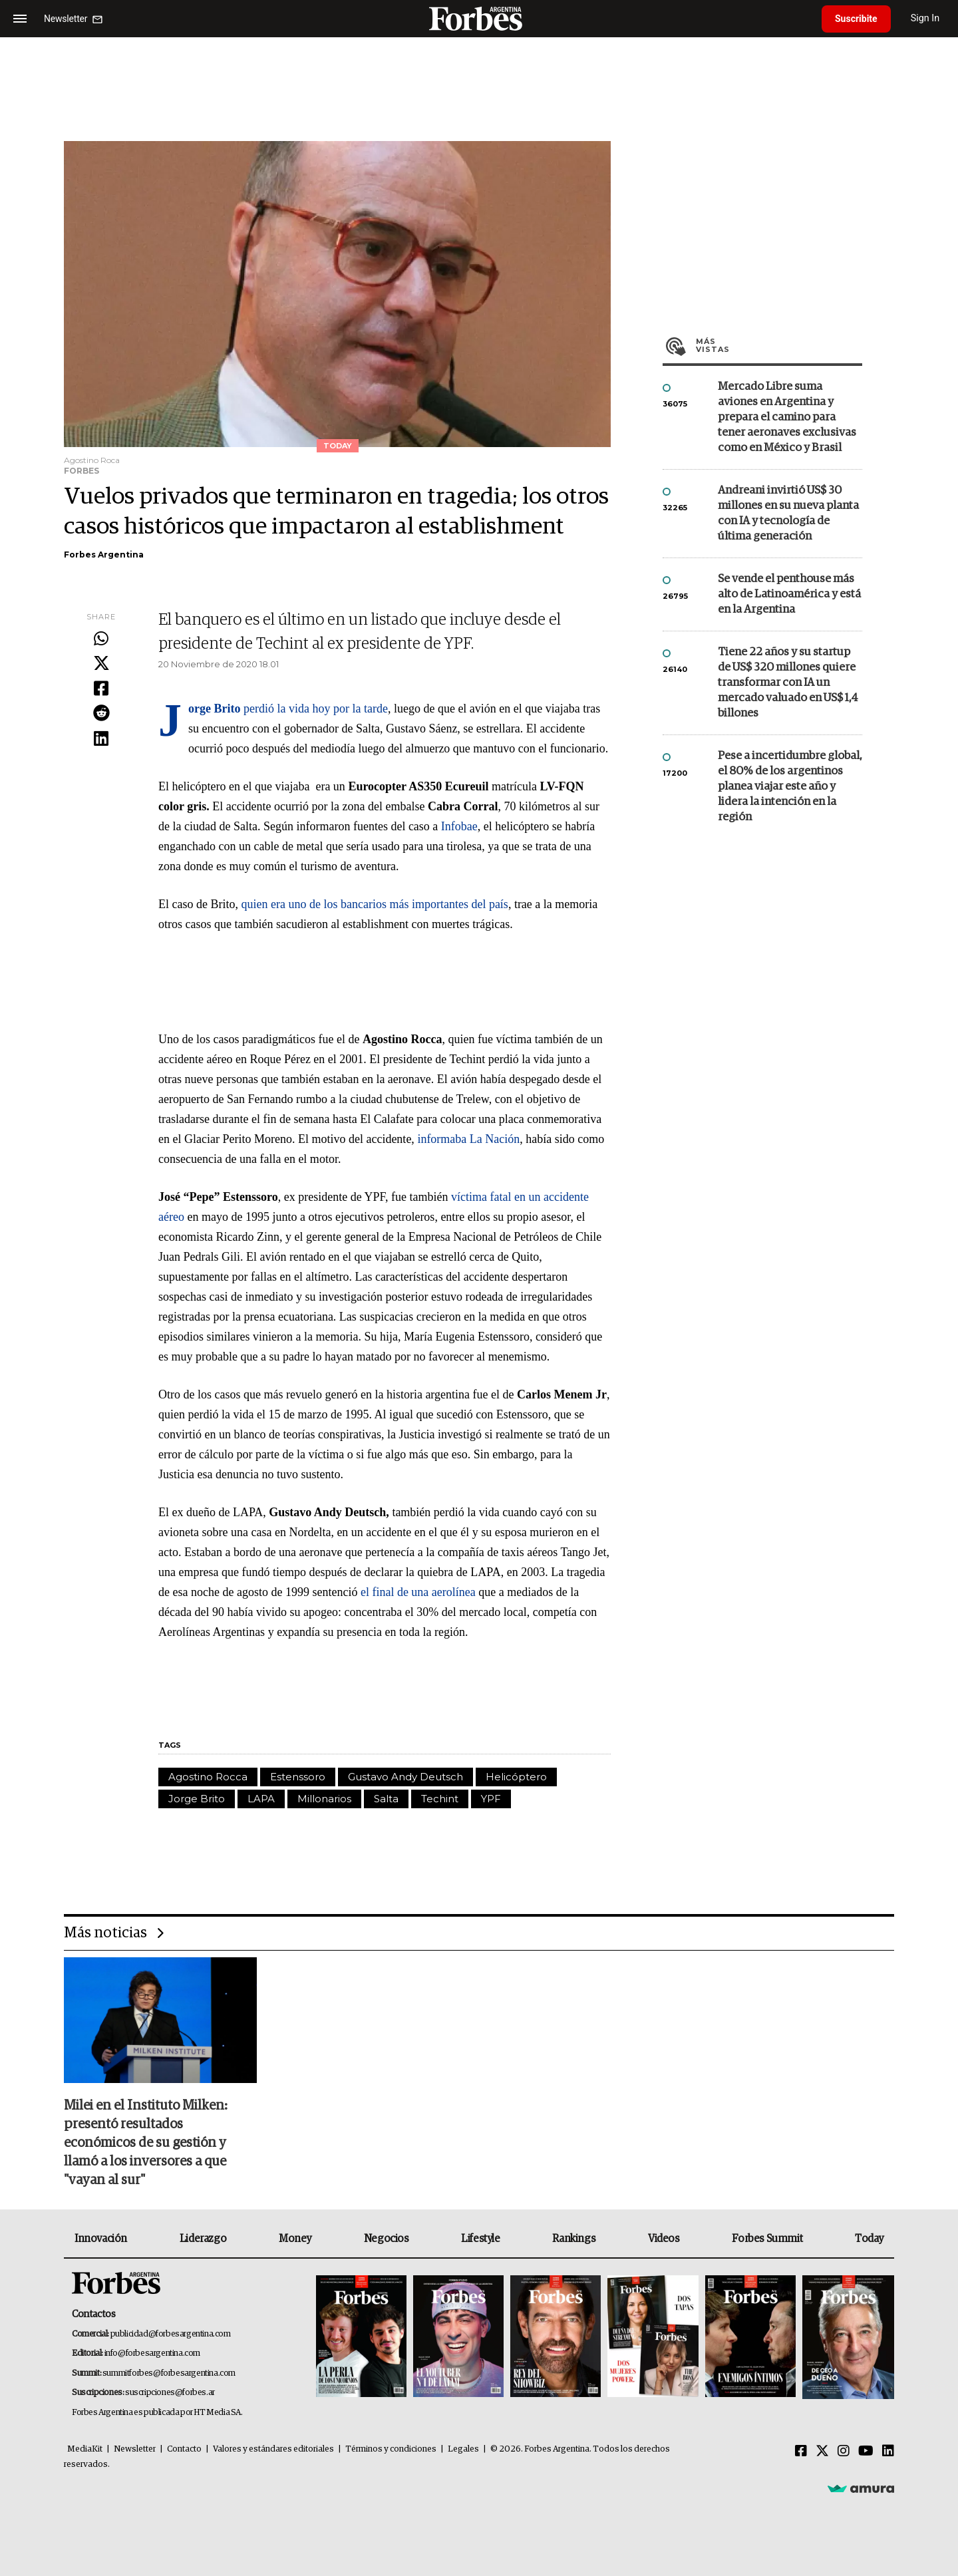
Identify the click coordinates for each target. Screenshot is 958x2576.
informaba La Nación (468, 1139)
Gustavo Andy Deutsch (405, 1776)
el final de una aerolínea (418, 1592)
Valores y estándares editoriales (273, 2449)
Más (779, 345)
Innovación (101, 2238)
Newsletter (135, 2449)
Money (295, 2238)
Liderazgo (203, 2238)
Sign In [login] (925, 18)
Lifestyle (480, 2238)
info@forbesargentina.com (152, 2353)
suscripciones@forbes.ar (170, 2392)
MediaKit (84, 2449)
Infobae (459, 826)
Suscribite (856, 18)
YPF (491, 1798)
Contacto (184, 2449)
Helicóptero (516, 1776)
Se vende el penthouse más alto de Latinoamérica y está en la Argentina (789, 594)
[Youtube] (866, 2452)
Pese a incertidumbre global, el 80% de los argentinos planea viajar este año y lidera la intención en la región (790, 786)
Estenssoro (297, 1776)
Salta (386, 1798)
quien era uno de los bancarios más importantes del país (374, 904)
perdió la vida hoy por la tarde (288, 708)
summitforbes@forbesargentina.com (169, 2373)
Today (869, 2238)
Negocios (386, 2238)
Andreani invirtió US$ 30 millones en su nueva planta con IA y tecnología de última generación (788, 513)
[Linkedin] (888, 2452)
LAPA (261, 1798)
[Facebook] (801, 2452)
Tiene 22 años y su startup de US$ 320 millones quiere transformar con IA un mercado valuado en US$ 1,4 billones (788, 683)
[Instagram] (844, 2452)
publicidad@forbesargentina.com (170, 2334)
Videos (664, 2238)
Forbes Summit (767, 2238)
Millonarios (324, 1798)
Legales (463, 2449)
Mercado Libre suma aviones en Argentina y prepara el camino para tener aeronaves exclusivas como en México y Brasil (787, 417)
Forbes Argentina (104, 555)
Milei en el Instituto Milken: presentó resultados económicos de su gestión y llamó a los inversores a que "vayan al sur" (146, 2143)
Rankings (573, 2238)
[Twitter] (822, 2452)
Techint (439, 1798)
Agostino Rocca (207, 1776)
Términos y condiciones (390, 2449)
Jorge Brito (196, 1798)
